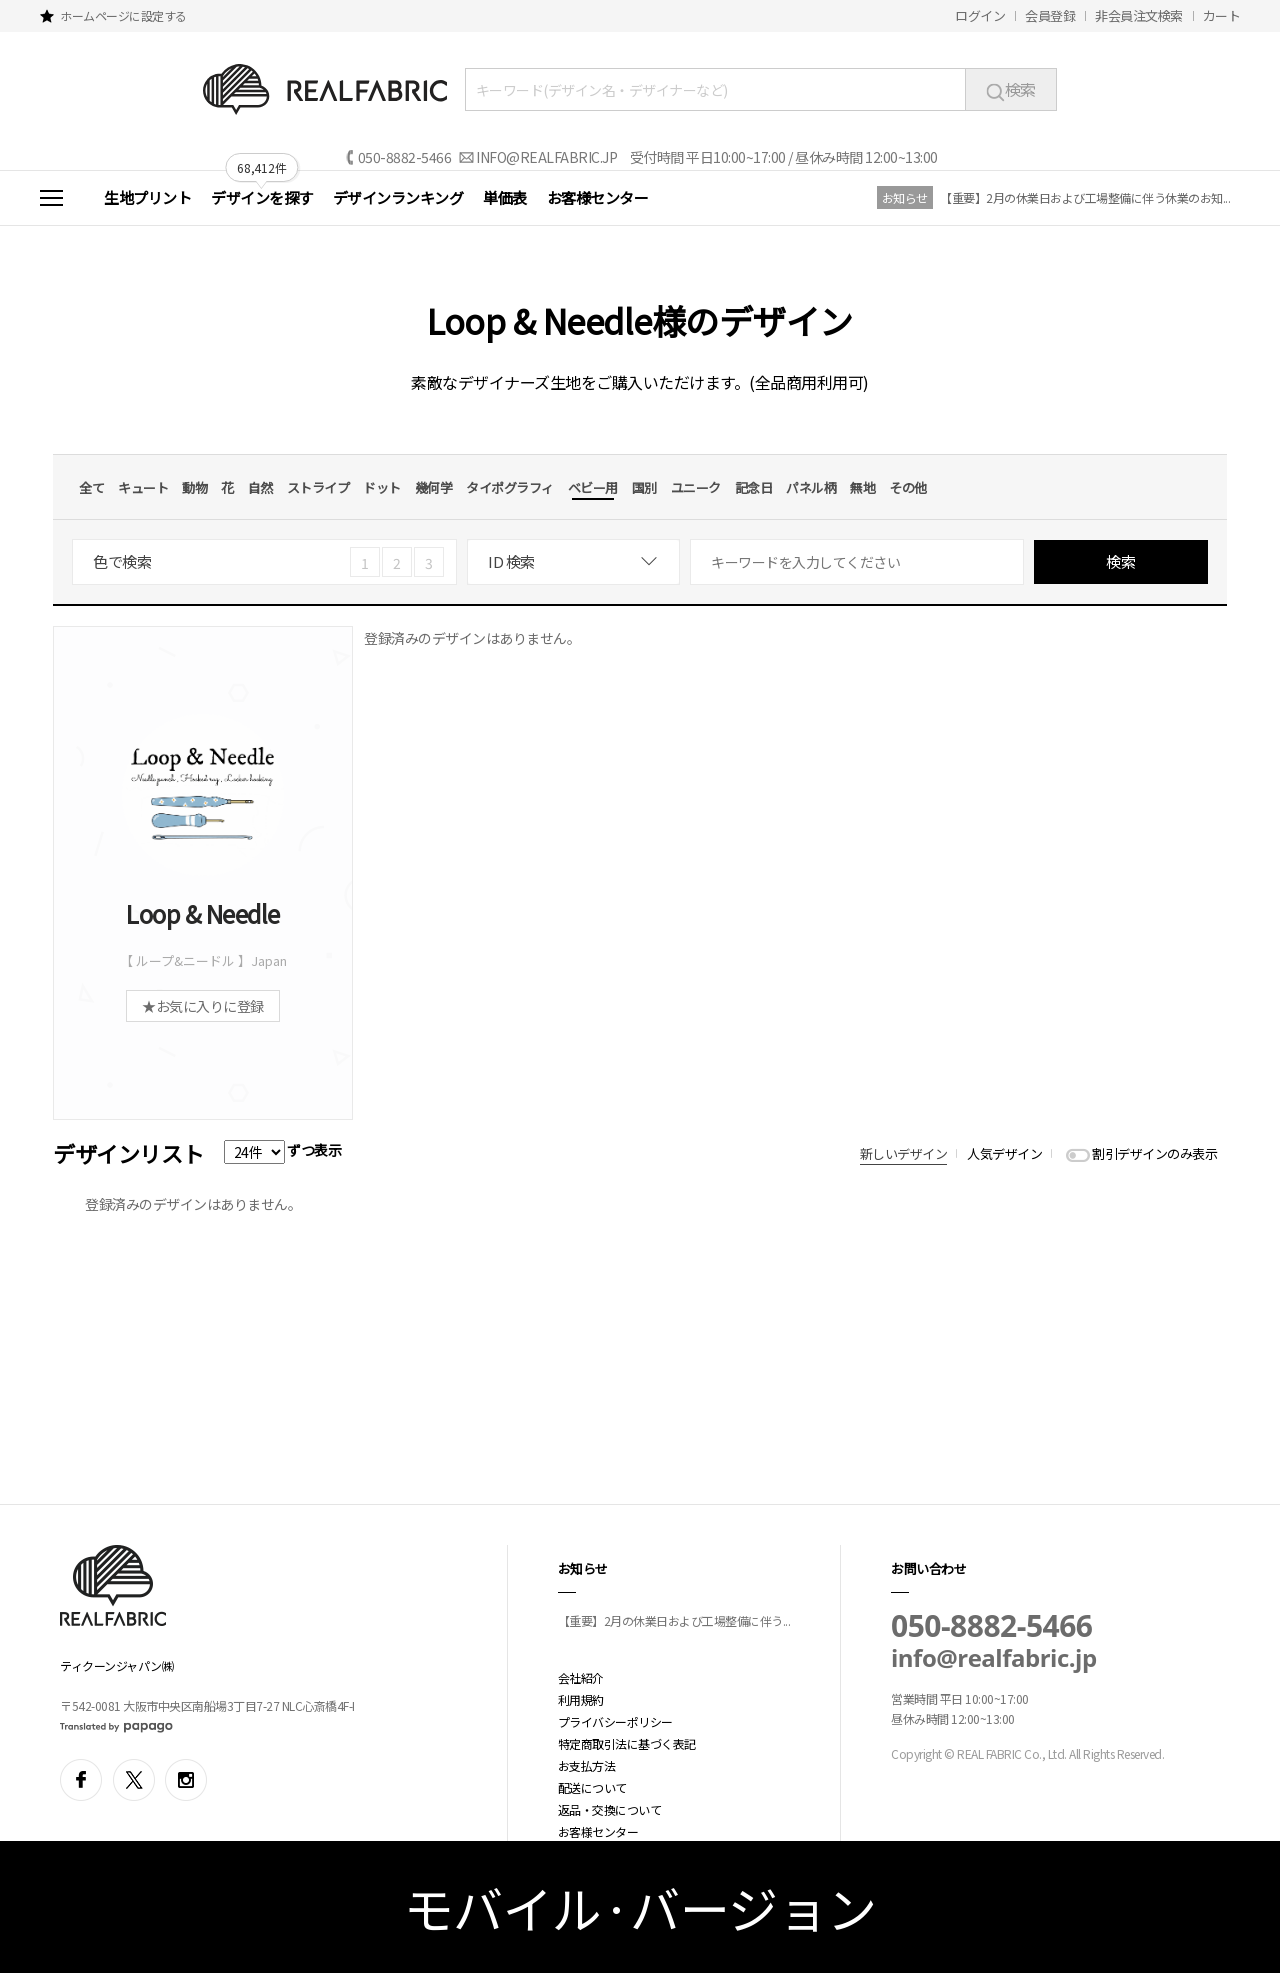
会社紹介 (581, 1677)
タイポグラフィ (510, 487)
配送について (592, 1787)
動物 (194, 487)
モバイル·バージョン (640, 1907)
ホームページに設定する (123, 15)
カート (1222, 15)
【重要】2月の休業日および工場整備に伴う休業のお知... (1085, 197)
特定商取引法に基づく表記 (627, 1743)
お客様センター (598, 197)
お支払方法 (587, 1765)
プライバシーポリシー (615, 1721)
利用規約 (581, 1699)
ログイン (980, 15)
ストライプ (318, 487)
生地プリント (147, 197)
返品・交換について (610, 1809)
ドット (382, 487)
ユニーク (696, 487)
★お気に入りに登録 (203, 1006)
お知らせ (905, 197)
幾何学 (434, 487)
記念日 (754, 487)
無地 (862, 487)
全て (91, 487)
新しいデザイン (904, 1153)
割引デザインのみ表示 (1154, 1153)
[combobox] (573, 562)
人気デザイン (1004, 1153)
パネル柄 (811, 487)
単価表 (505, 197)
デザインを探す (262, 197)
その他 (908, 487)
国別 (644, 487)
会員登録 (1050, 15)
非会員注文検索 (1139, 15)
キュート (143, 487)
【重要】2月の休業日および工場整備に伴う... (674, 1620)
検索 (1011, 89)
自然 (260, 487)
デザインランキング (398, 197)
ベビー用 (593, 487)
